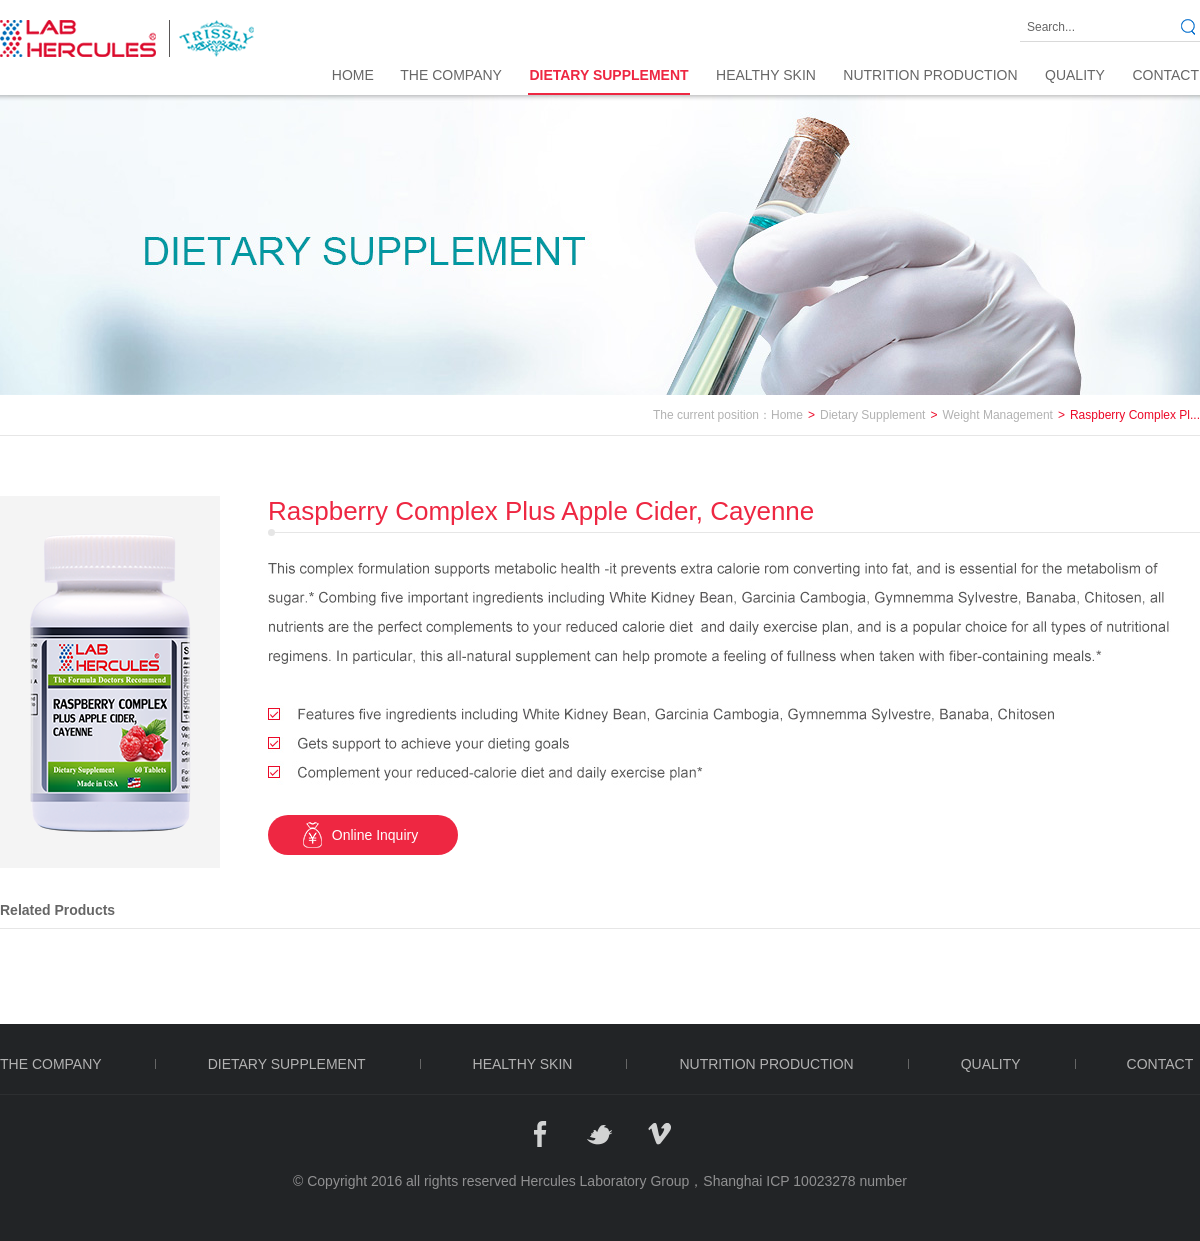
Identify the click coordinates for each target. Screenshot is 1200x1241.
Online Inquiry (375, 835)
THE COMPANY (451, 75)
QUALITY (1075, 75)
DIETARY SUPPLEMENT (608, 75)
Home (353, 75)
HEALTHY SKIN (766, 75)
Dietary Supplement (872, 415)
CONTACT (1165, 75)
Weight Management (997, 415)
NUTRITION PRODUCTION (930, 75)
